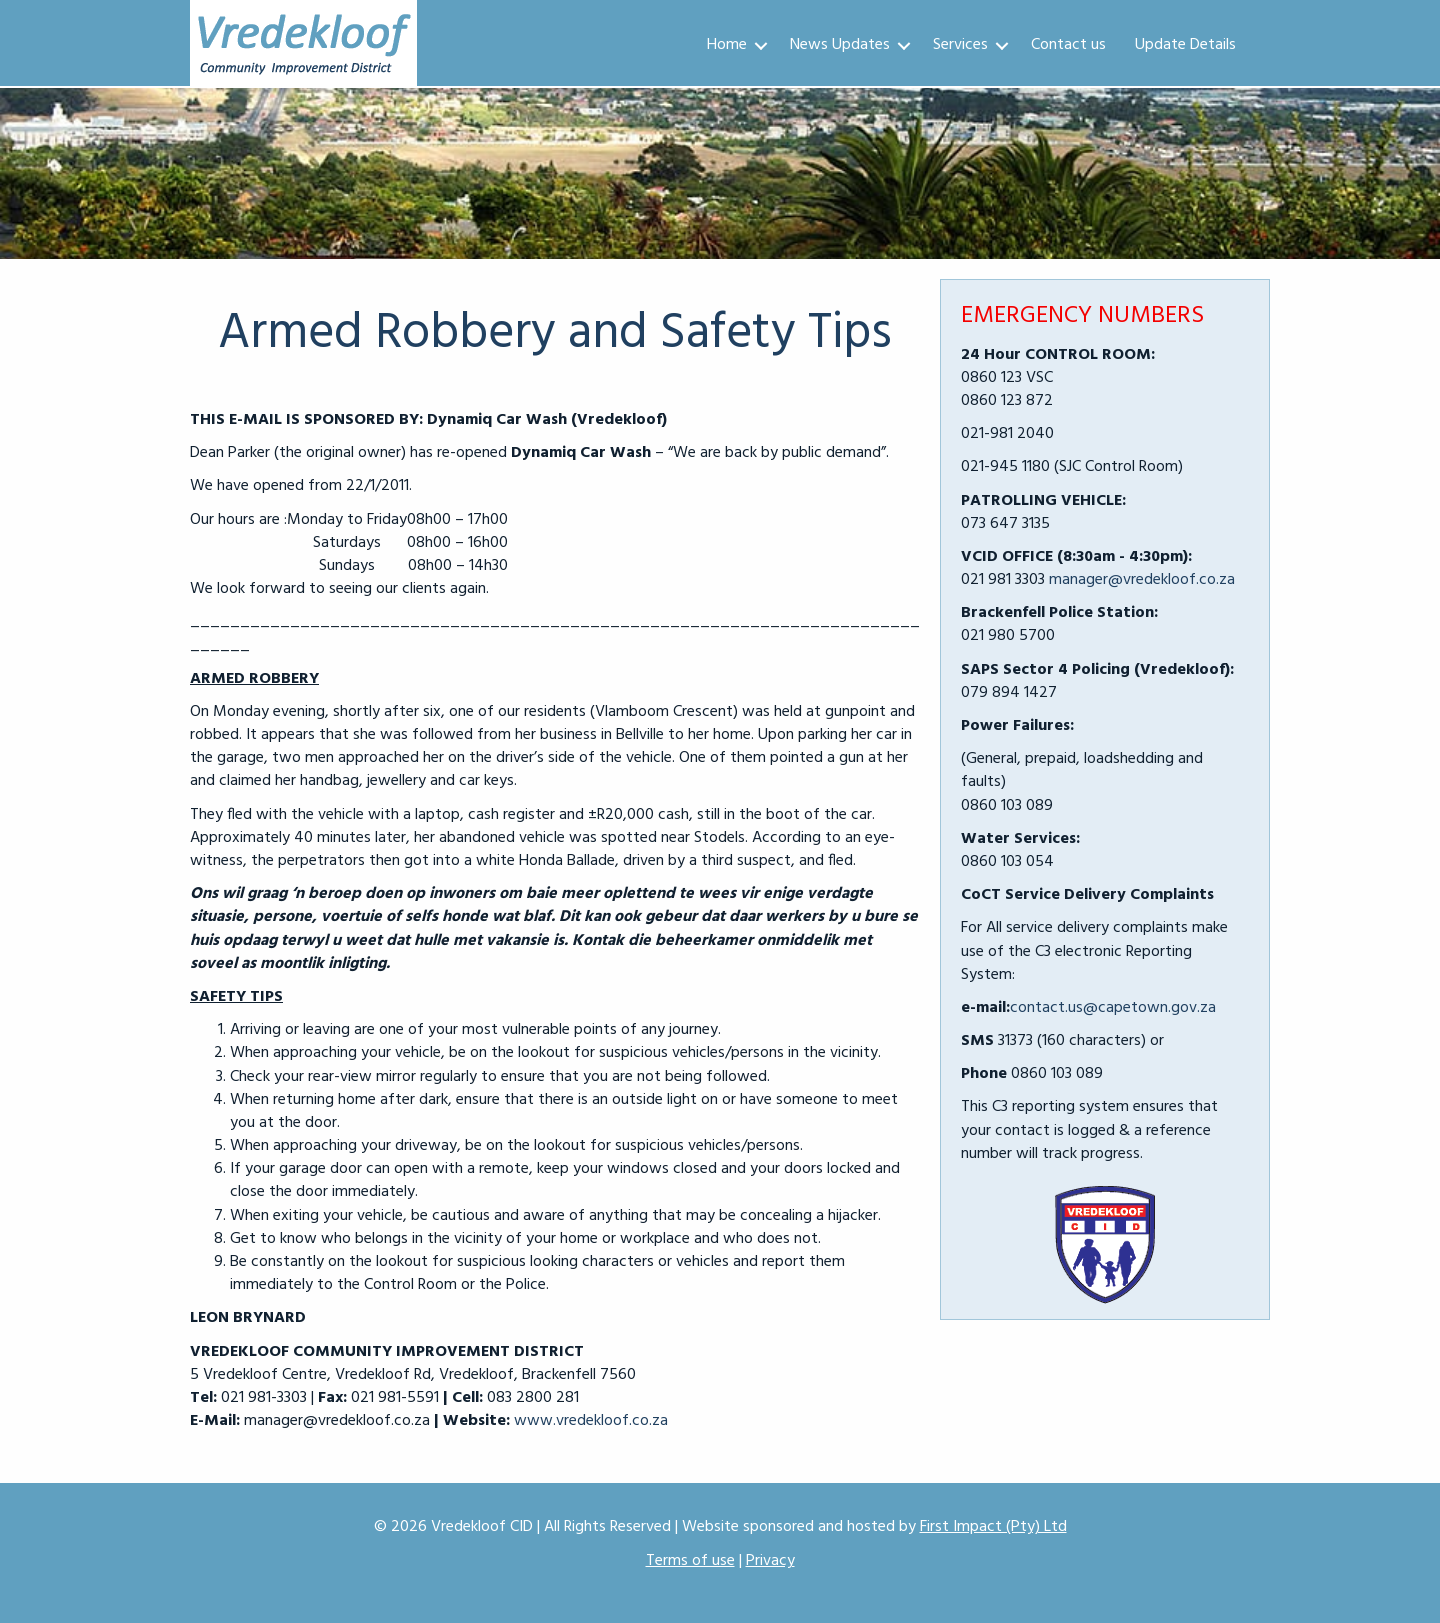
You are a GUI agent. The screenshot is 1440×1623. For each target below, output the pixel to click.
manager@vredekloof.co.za (1142, 580)
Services (960, 45)
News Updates (840, 45)
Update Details (1185, 45)
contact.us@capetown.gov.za (1113, 1008)
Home (727, 45)
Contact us (1068, 45)
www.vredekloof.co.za (591, 1421)
